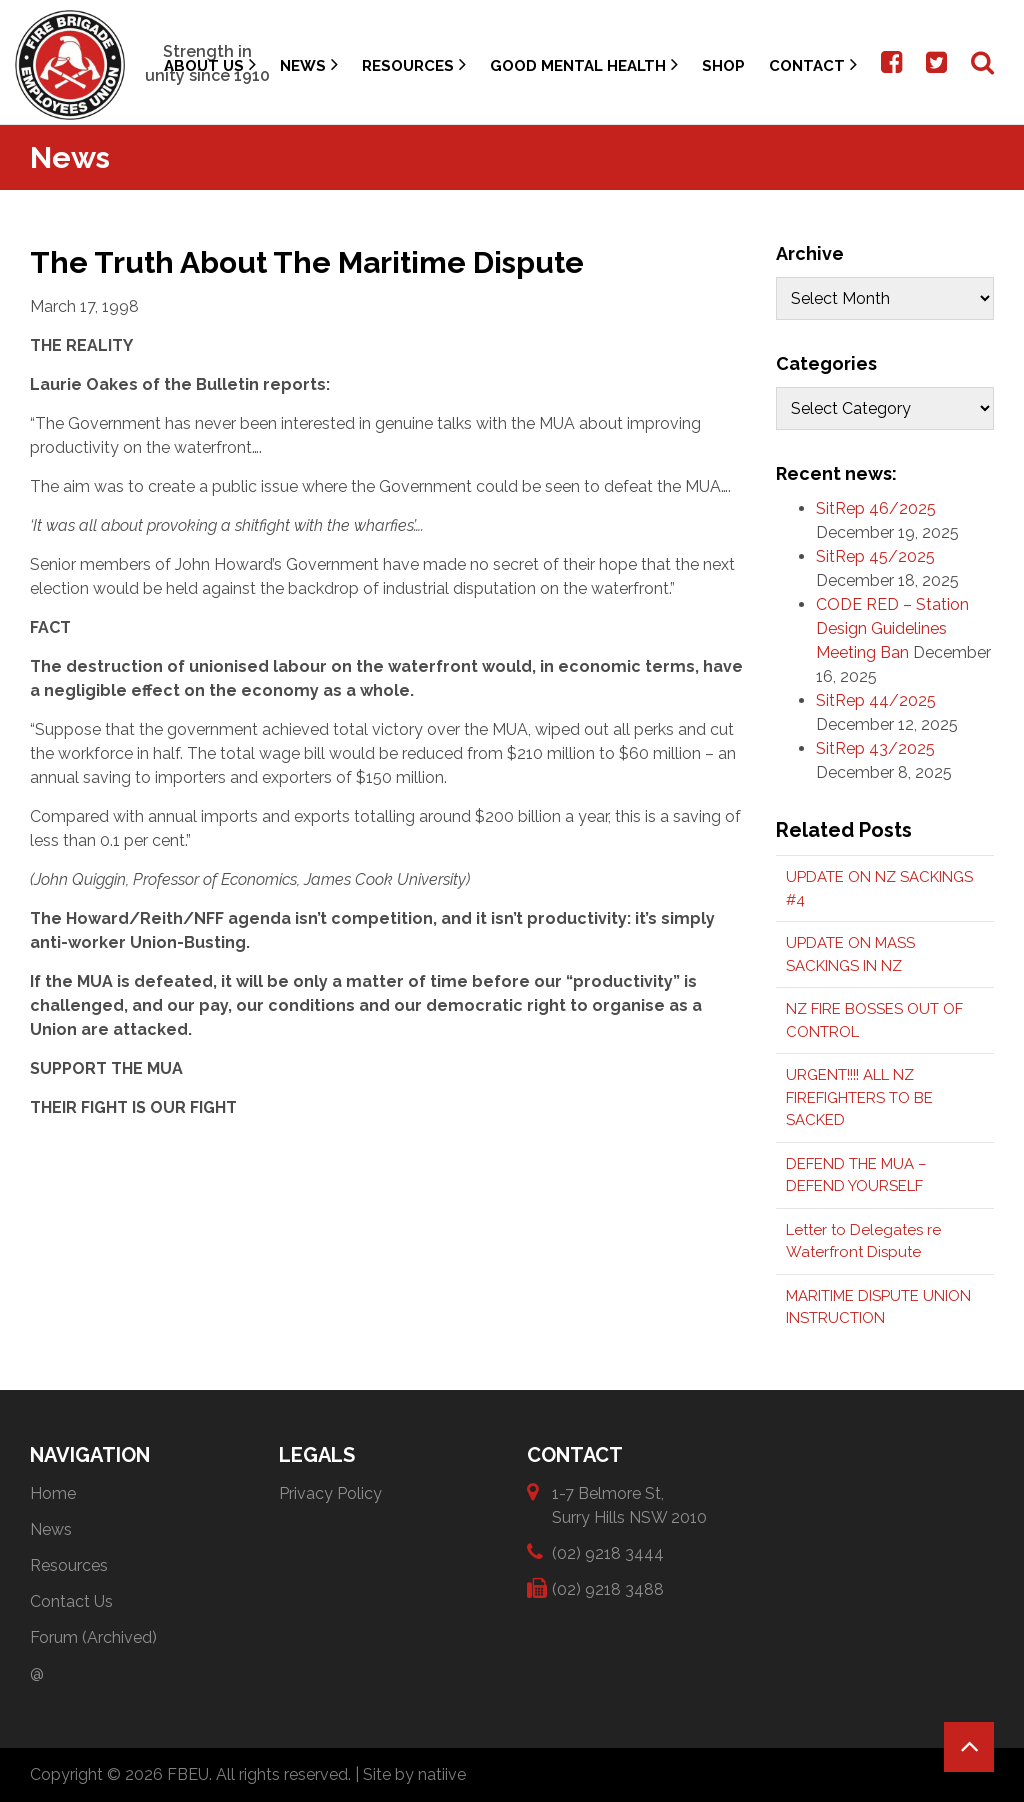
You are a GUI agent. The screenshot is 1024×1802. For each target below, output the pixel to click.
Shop (723, 66)
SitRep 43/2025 (875, 748)
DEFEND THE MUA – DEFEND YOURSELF (856, 1175)
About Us (210, 64)
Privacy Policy (330, 1493)
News (309, 64)
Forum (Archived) (93, 1637)
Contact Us (71, 1601)
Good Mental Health (584, 64)
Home (53, 1493)
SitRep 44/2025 (876, 700)
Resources (414, 64)
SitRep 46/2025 (876, 508)
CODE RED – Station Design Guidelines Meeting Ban (892, 628)
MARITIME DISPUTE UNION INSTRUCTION (878, 1307)
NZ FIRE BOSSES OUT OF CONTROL (874, 1020)
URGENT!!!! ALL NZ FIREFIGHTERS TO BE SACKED (859, 1097)
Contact (813, 64)
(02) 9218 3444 (608, 1552)
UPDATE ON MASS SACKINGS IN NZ (850, 954)
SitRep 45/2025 (875, 556)
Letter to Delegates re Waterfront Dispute (863, 1241)
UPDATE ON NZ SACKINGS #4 (879, 888)
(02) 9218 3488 (608, 1588)
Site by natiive (414, 1774)
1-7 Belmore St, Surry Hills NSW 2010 (629, 1504)
